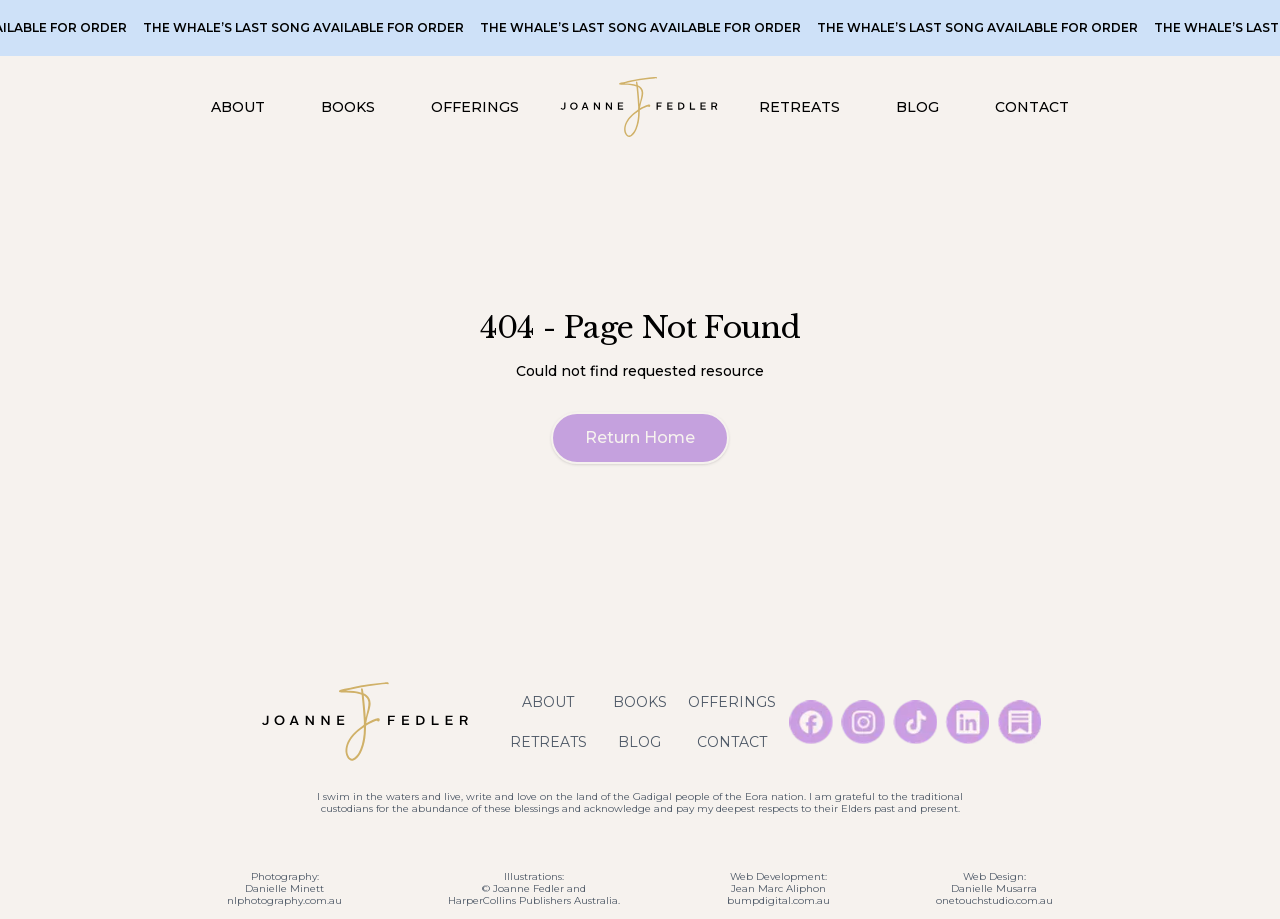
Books (640, 701)
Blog (639, 742)
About (548, 701)
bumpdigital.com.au (778, 900)
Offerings (732, 701)
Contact (732, 742)
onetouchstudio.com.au (994, 900)
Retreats (548, 742)
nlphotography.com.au (284, 900)
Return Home (640, 437)
